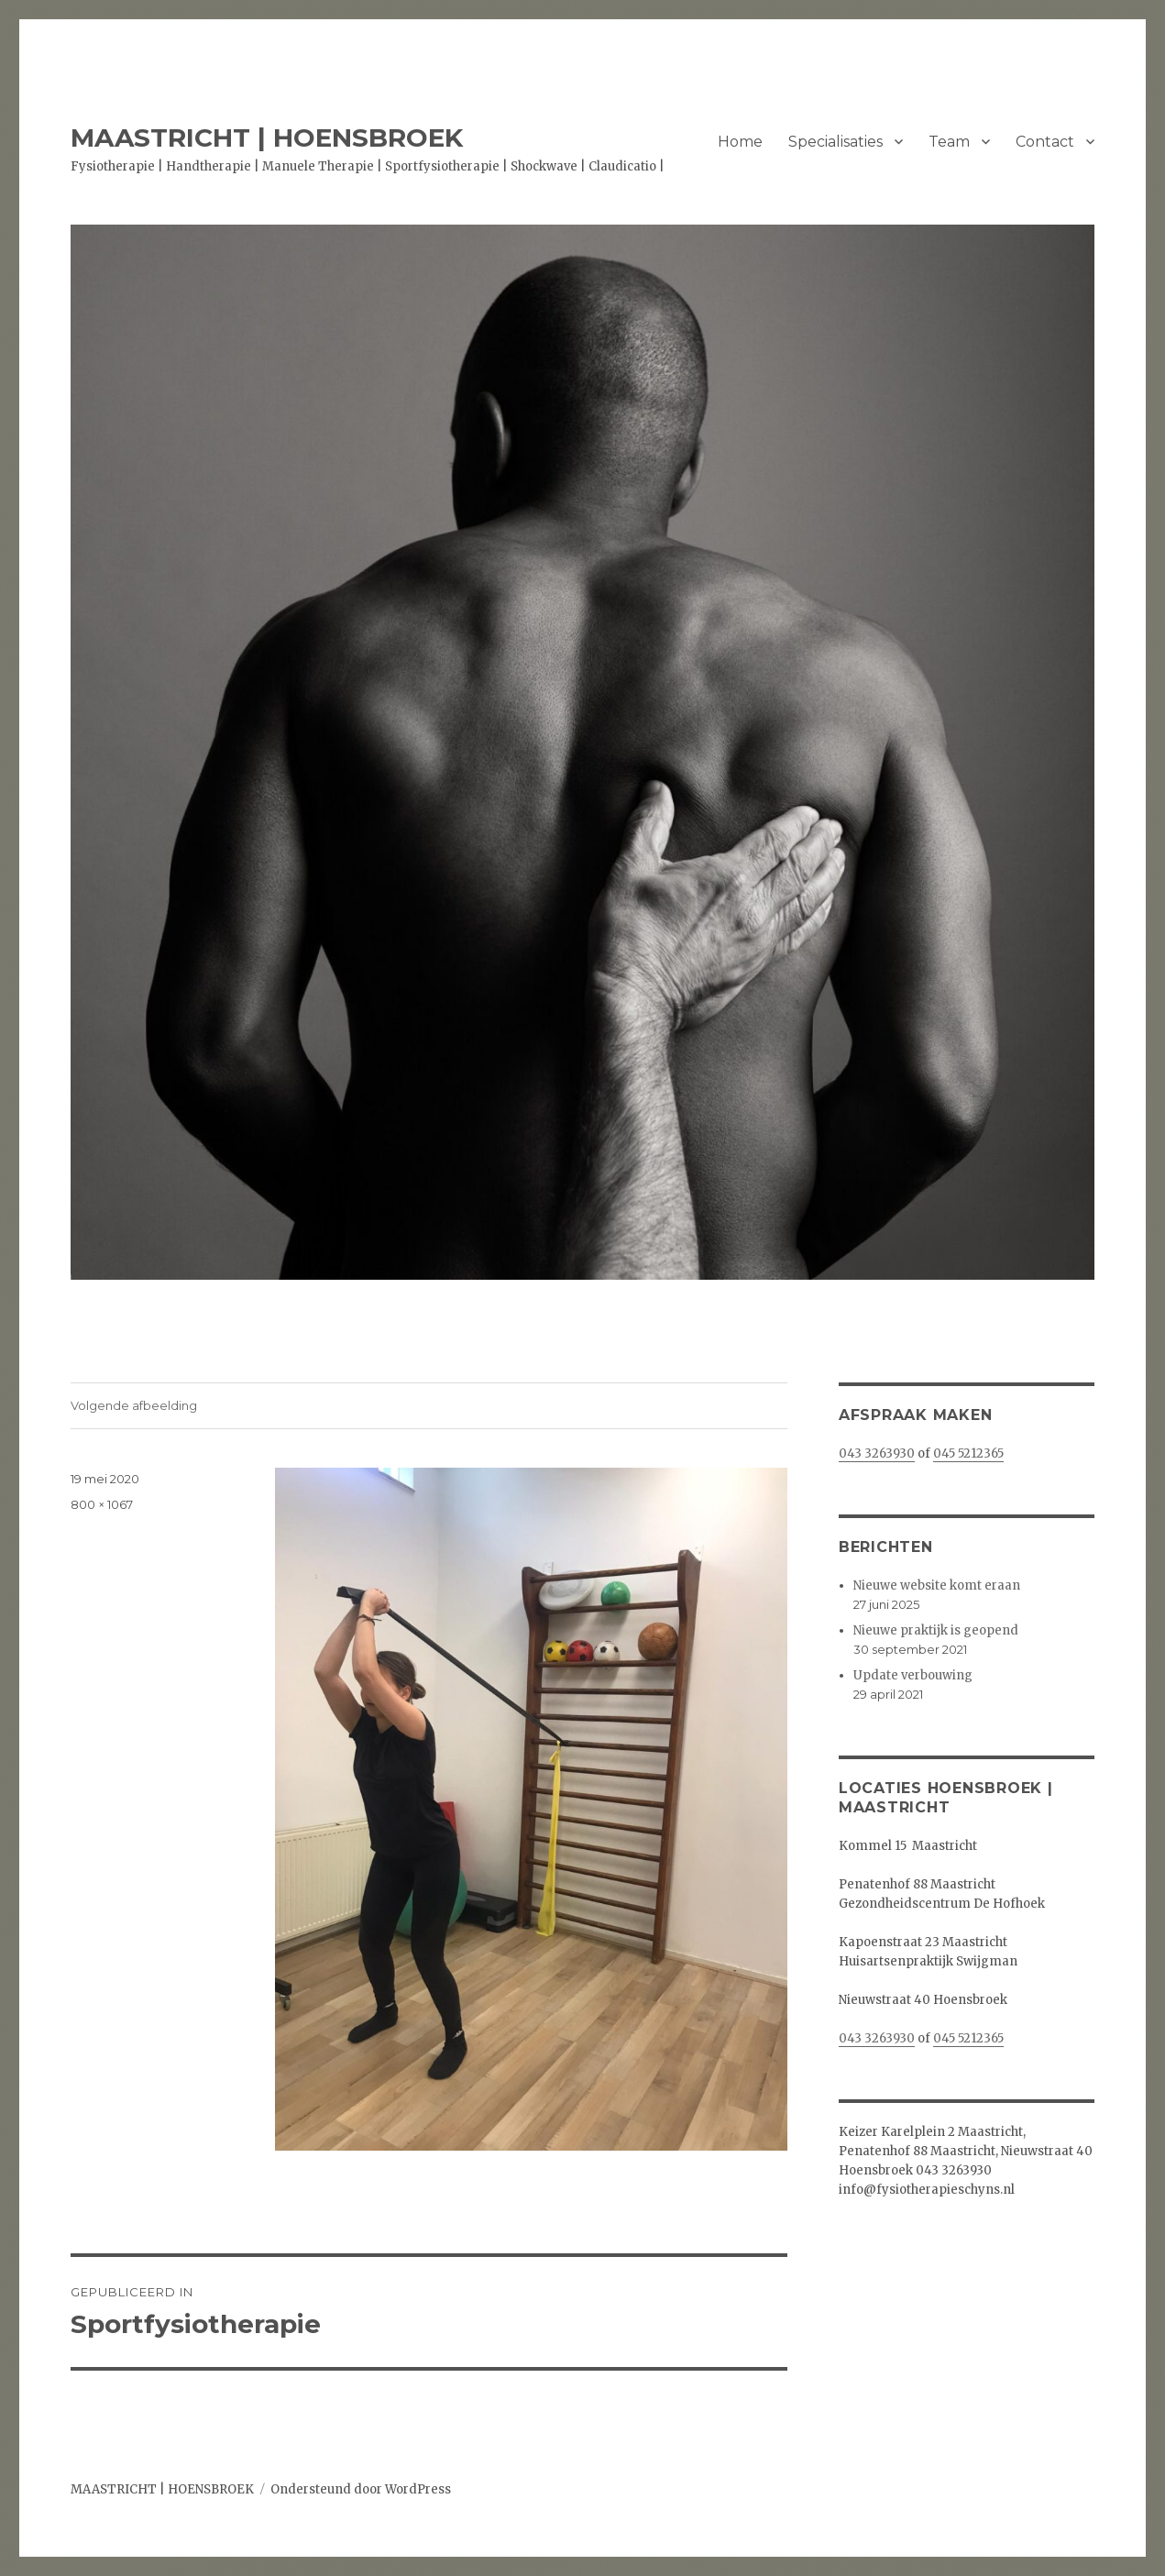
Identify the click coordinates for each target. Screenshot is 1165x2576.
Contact (1045, 141)
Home (740, 141)
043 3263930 (877, 1453)
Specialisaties (835, 141)
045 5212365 (968, 1453)
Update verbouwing (913, 1675)
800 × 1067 (102, 1504)
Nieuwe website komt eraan (936, 1585)
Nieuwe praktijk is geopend (935, 1630)
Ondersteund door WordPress (360, 2489)
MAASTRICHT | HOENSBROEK (267, 137)
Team (949, 141)
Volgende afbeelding (134, 1405)
